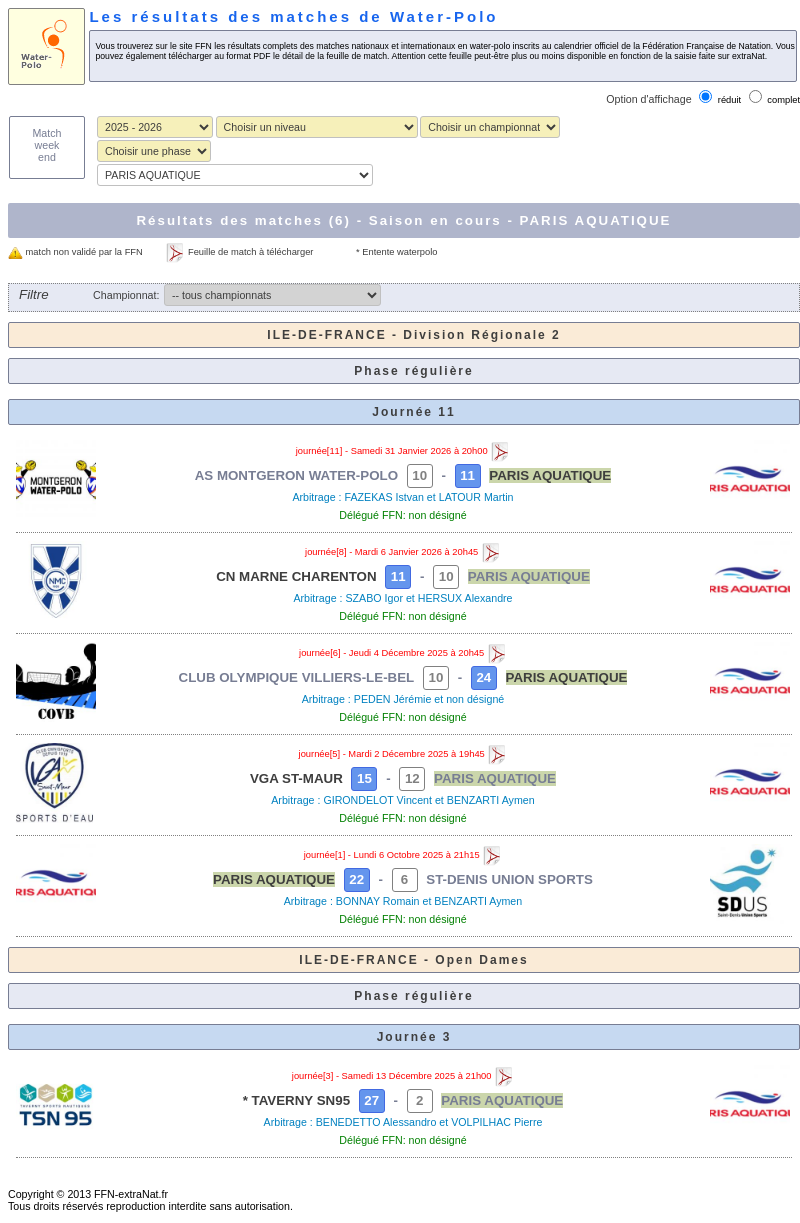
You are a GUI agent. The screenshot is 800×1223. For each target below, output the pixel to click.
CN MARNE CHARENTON (296, 576)
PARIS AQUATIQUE (550, 475)
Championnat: (126, 295)
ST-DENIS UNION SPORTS (509, 879)
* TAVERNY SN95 (296, 1100)
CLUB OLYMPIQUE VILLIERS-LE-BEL (297, 677)
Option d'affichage (648, 99)
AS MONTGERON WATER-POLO (296, 475)
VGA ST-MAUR (296, 778)
